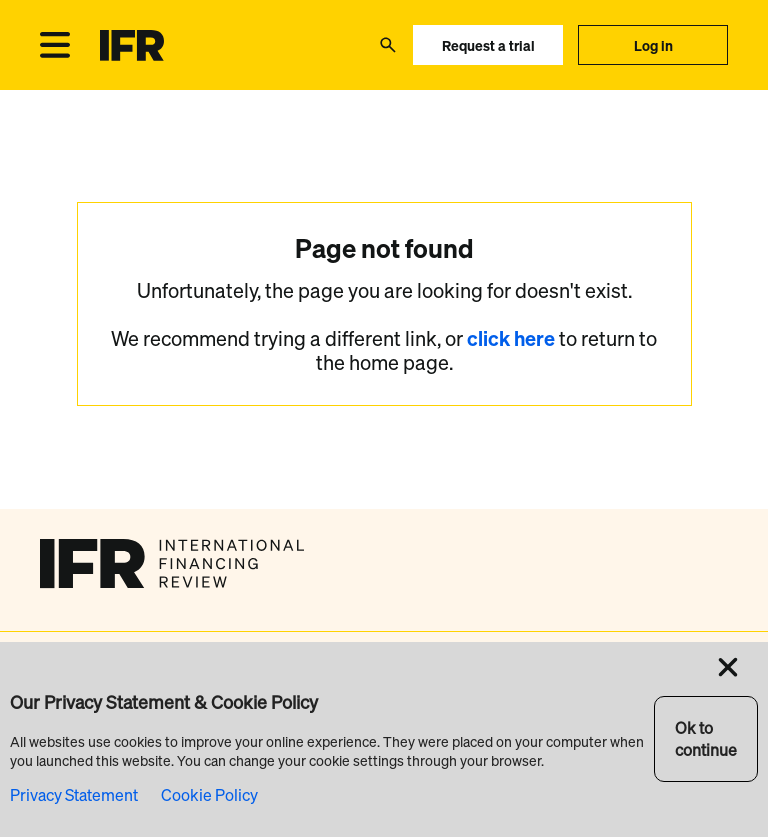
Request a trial (488, 45)
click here (513, 338)
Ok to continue (706, 739)
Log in (653, 45)
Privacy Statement (74, 795)
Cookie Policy (209, 795)
